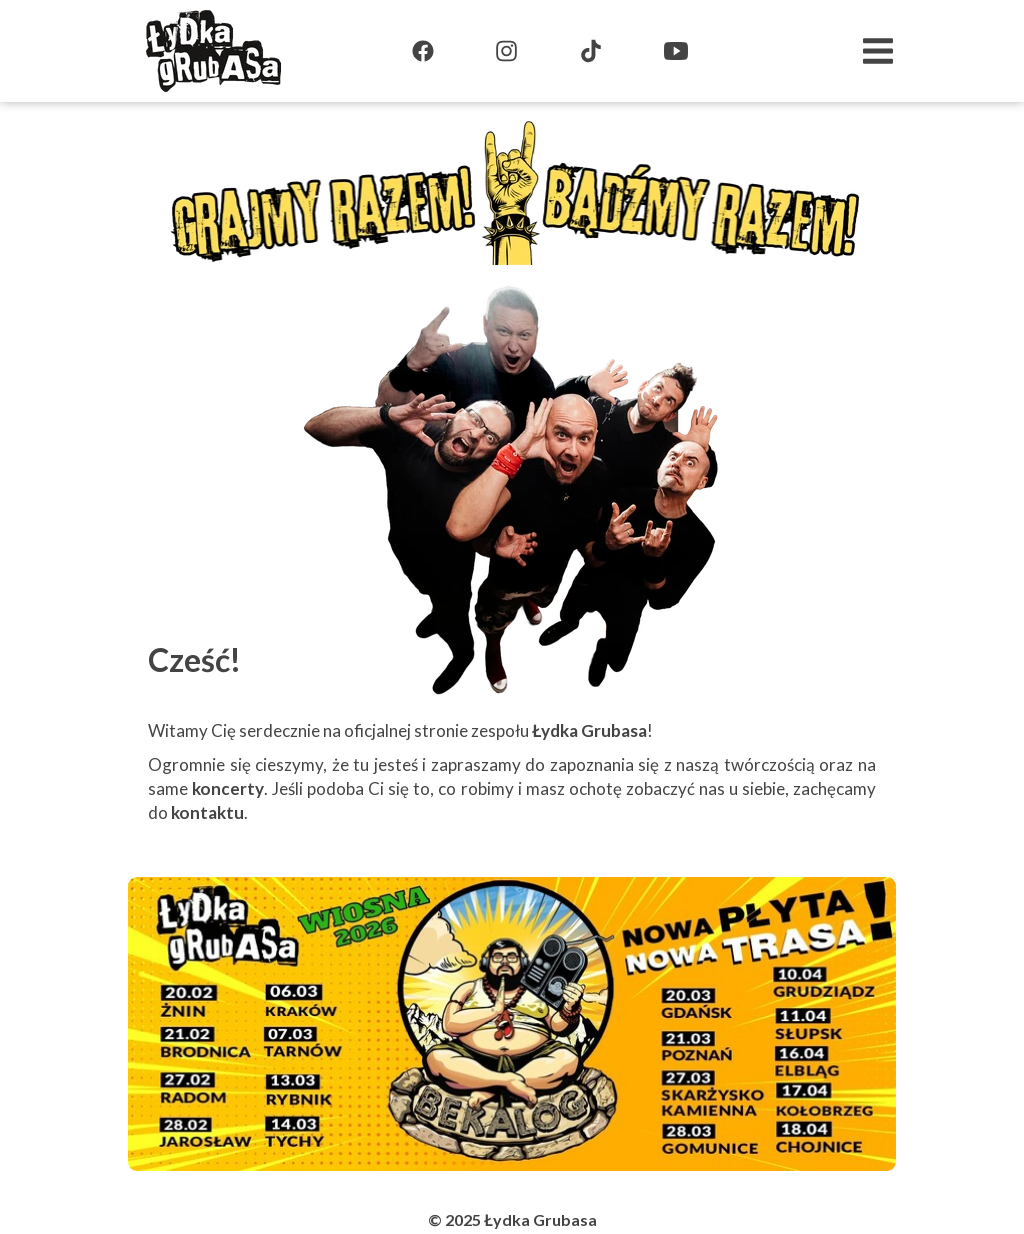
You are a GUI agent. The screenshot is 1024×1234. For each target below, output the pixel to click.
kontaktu (207, 812)
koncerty (228, 788)
